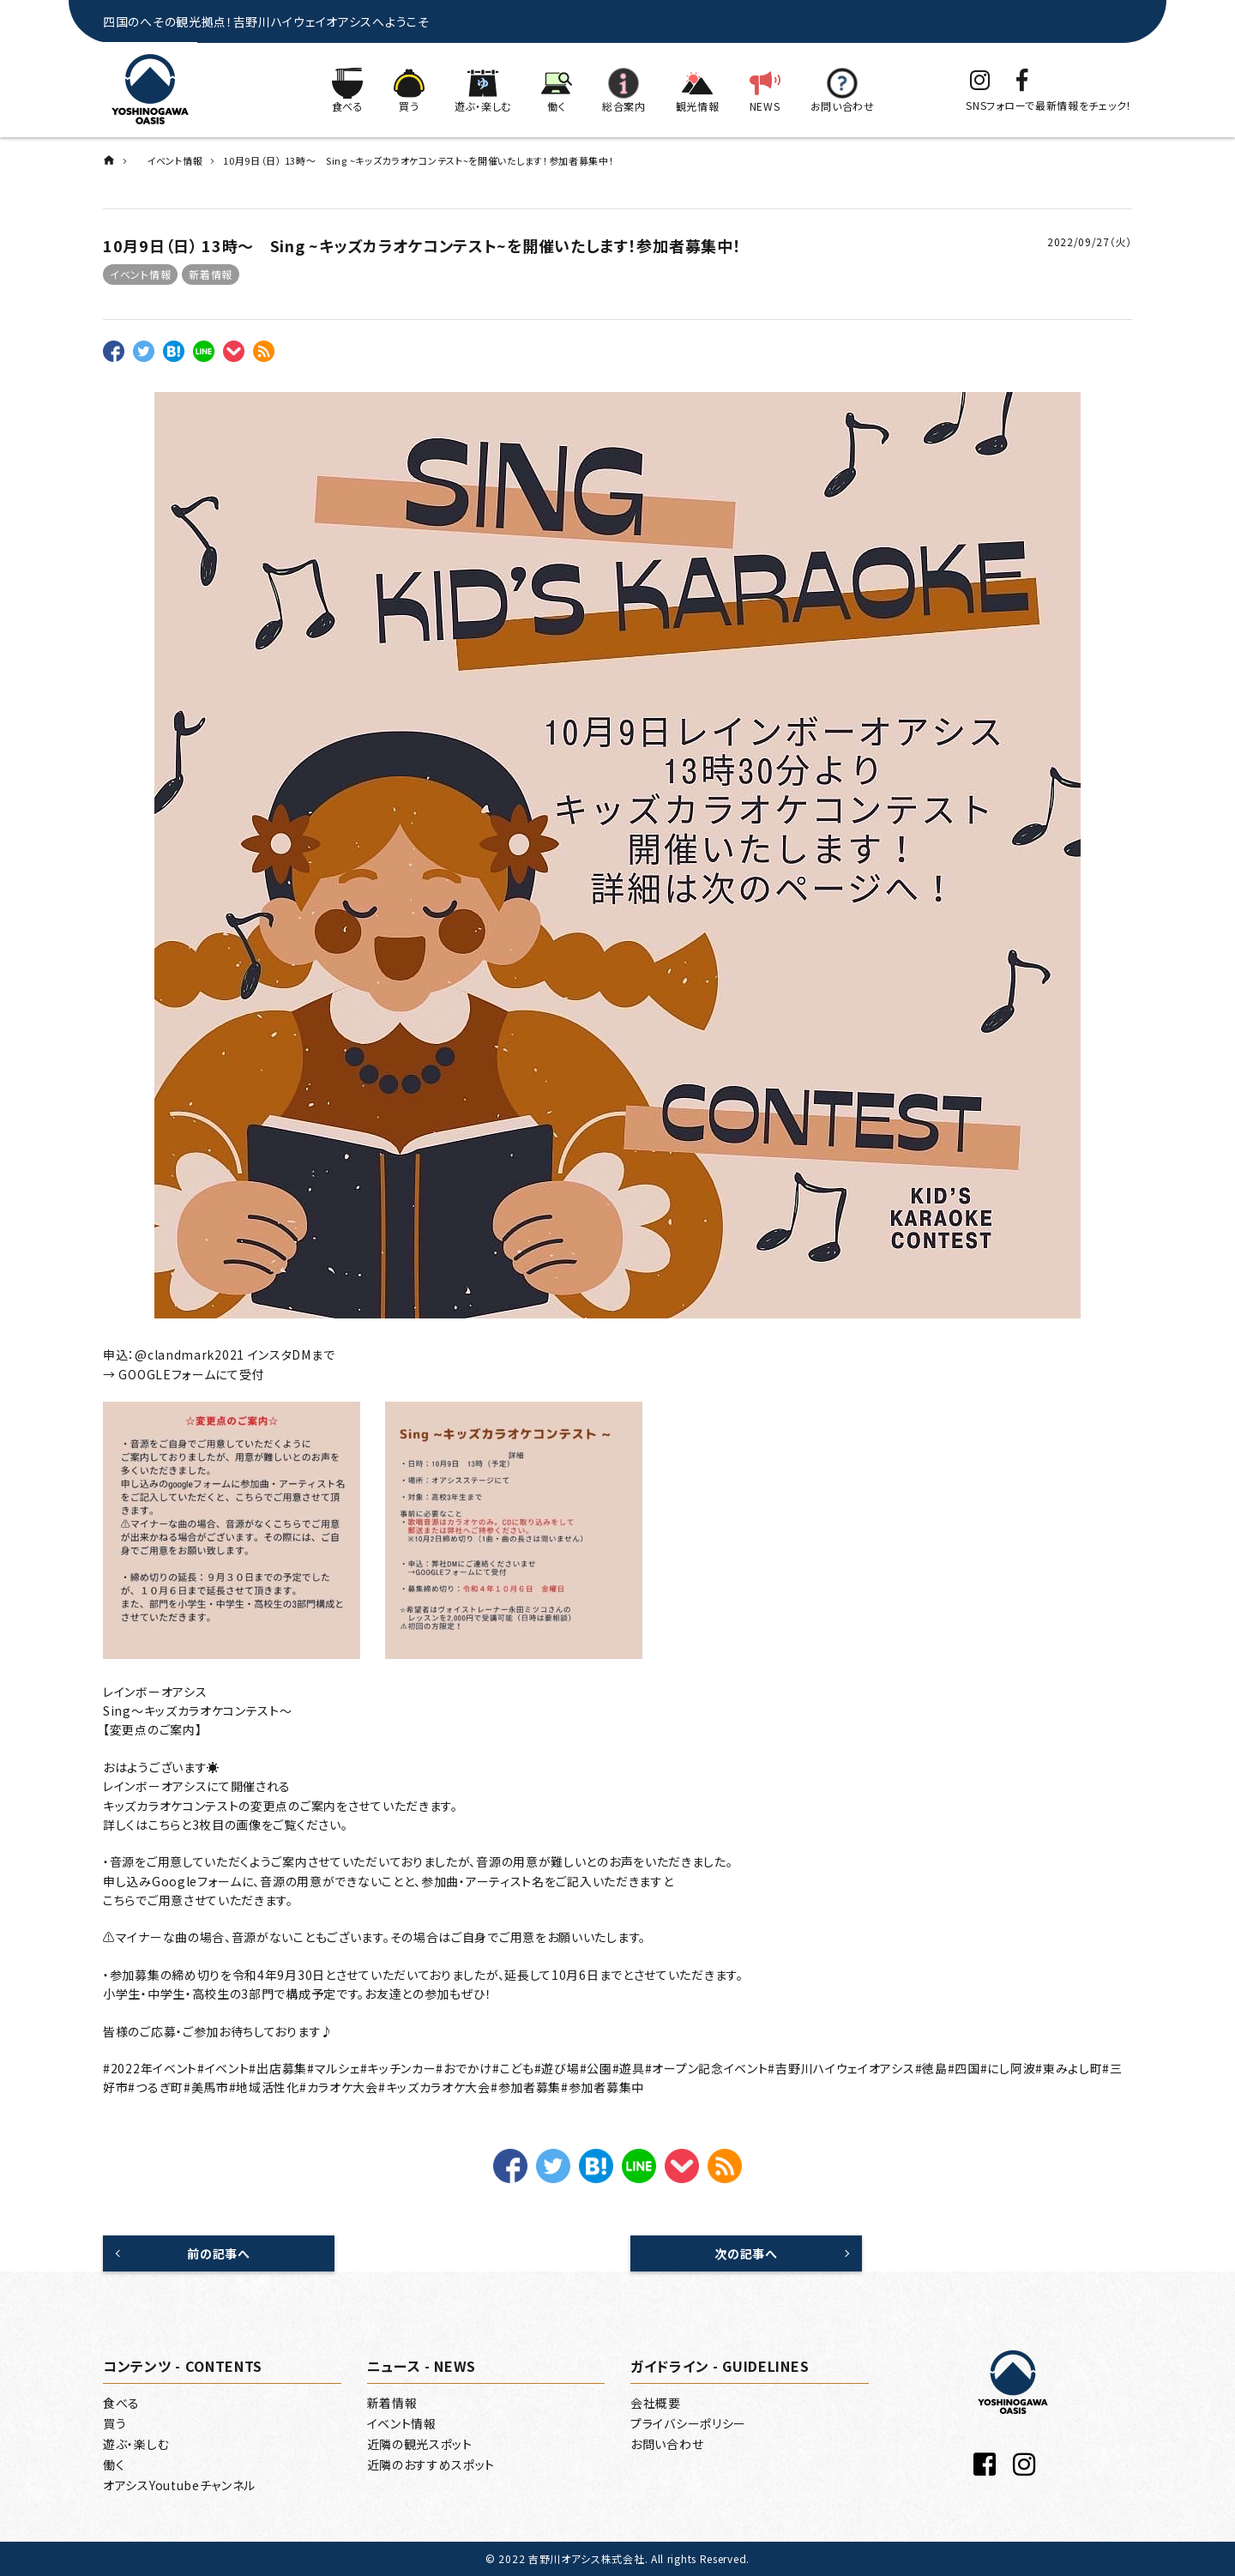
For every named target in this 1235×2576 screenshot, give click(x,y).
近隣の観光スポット (420, 2443)
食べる (121, 2402)
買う (114, 2423)
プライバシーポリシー (688, 2423)
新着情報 (210, 274)
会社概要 (655, 2402)
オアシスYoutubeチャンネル (179, 2485)
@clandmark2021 (189, 1354)
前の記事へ (218, 2253)
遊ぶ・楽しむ (136, 2443)
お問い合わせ (666, 2443)
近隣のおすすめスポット (431, 2464)
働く (113, 2464)
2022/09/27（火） (1089, 241)
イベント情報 (140, 274)
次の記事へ (746, 2253)
